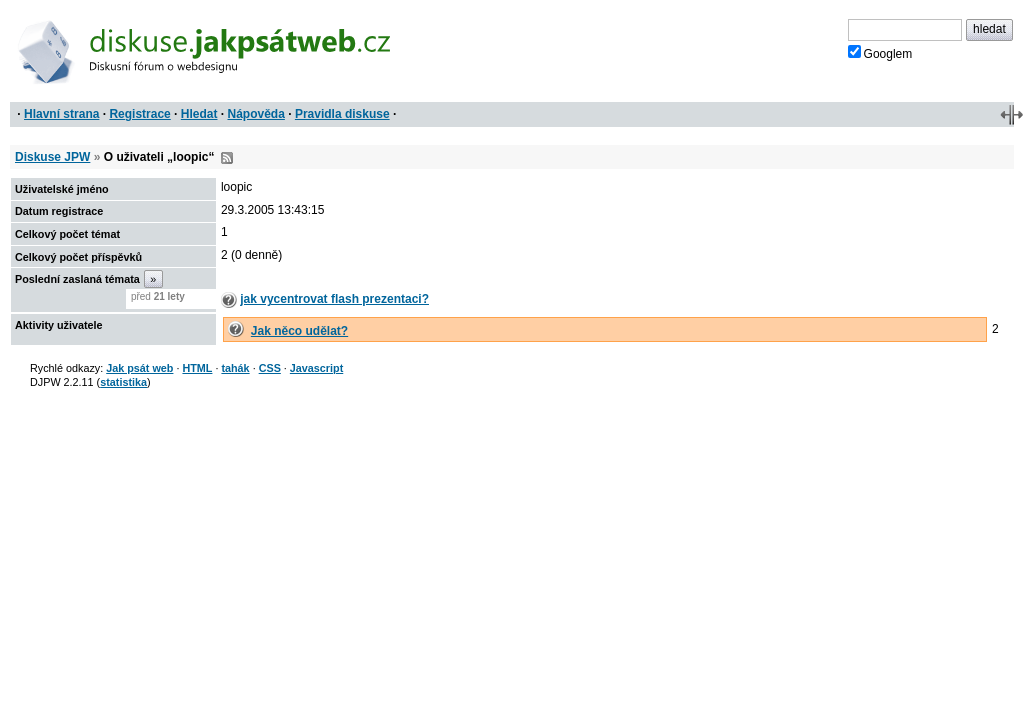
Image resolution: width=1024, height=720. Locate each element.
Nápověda (256, 114)
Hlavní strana (61, 114)
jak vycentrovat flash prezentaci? (334, 299)
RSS (227, 158)
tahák (235, 368)
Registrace (139, 114)
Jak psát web (139, 368)
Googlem (880, 53)
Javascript (316, 368)
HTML (197, 368)
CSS (270, 368)
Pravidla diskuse (342, 114)
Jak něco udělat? (299, 331)
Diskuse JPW (52, 157)
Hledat (199, 114)
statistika (123, 382)
